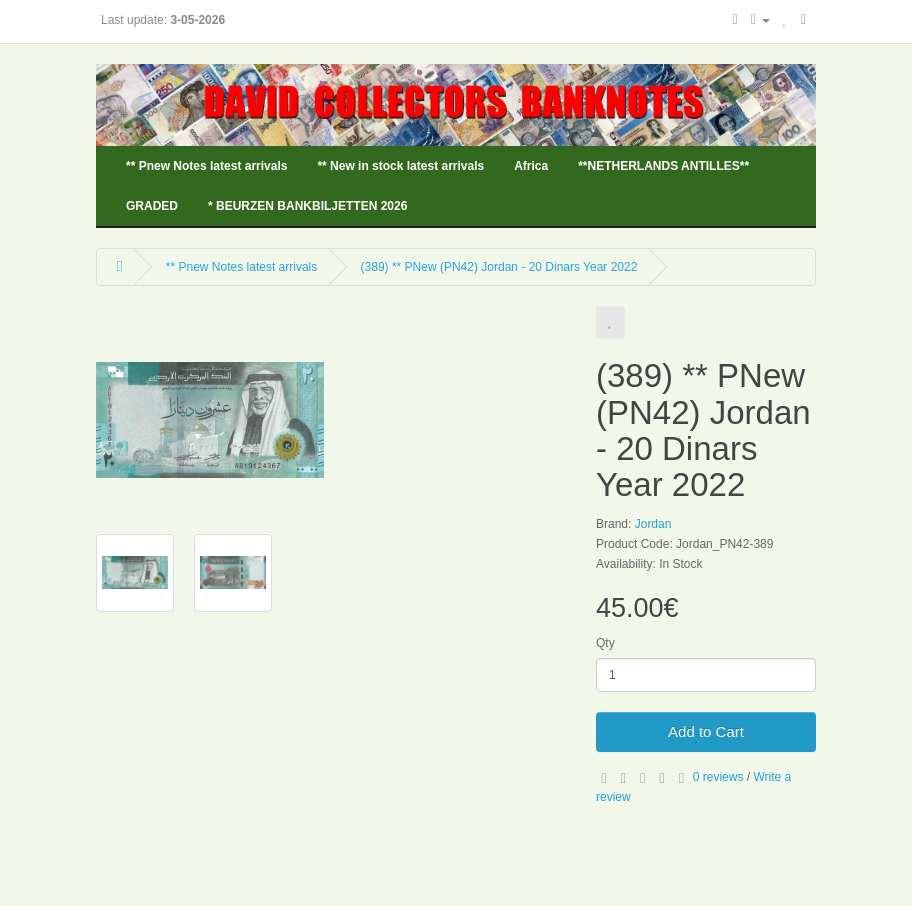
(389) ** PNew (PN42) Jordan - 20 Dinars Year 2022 (499, 267)
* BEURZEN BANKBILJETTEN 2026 (307, 206)
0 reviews (718, 777)
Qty (605, 643)
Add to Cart (706, 731)
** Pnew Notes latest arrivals (206, 166)
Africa (531, 166)
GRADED (152, 206)
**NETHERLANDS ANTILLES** (663, 166)
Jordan (653, 524)
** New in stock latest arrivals (400, 166)
